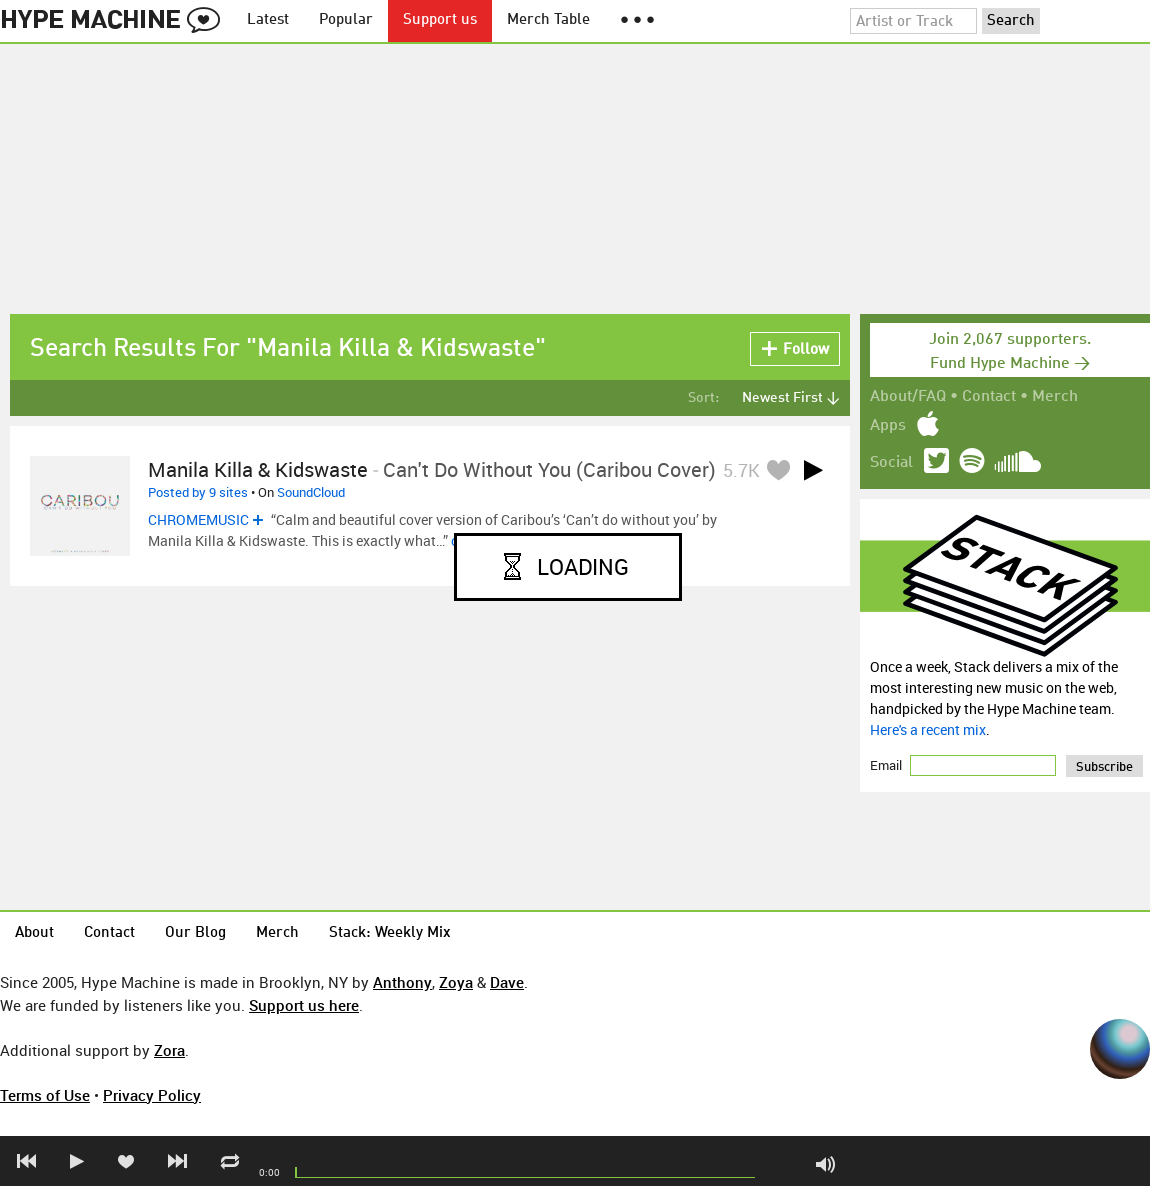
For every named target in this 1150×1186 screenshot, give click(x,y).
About (34, 933)
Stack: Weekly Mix (390, 933)
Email (887, 765)
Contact (989, 397)
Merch (1055, 397)
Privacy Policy (152, 1095)
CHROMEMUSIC (198, 519)
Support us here (304, 1005)
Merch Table (548, 20)
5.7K (741, 470)
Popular (346, 20)
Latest (268, 20)
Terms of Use (45, 1095)
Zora (169, 1050)
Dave (507, 982)
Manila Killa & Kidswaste (258, 469)
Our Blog (195, 933)
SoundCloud (311, 492)
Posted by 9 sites (198, 492)
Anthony (402, 982)
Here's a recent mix (928, 729)
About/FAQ (908, 397)
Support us (440, 20)
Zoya (456, 982)
